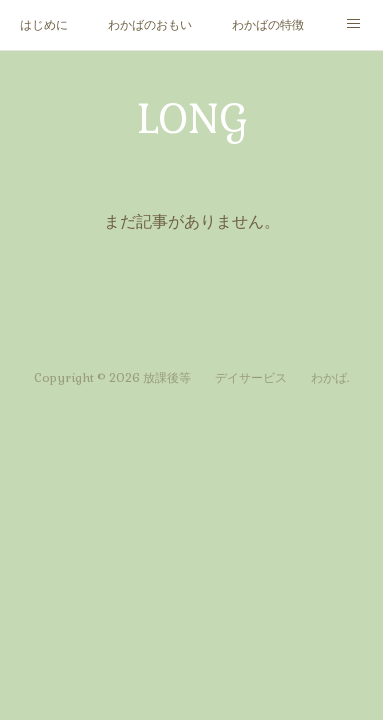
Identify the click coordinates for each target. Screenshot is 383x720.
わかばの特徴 (268, 25)
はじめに (44, 25)
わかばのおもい (150, 25)
